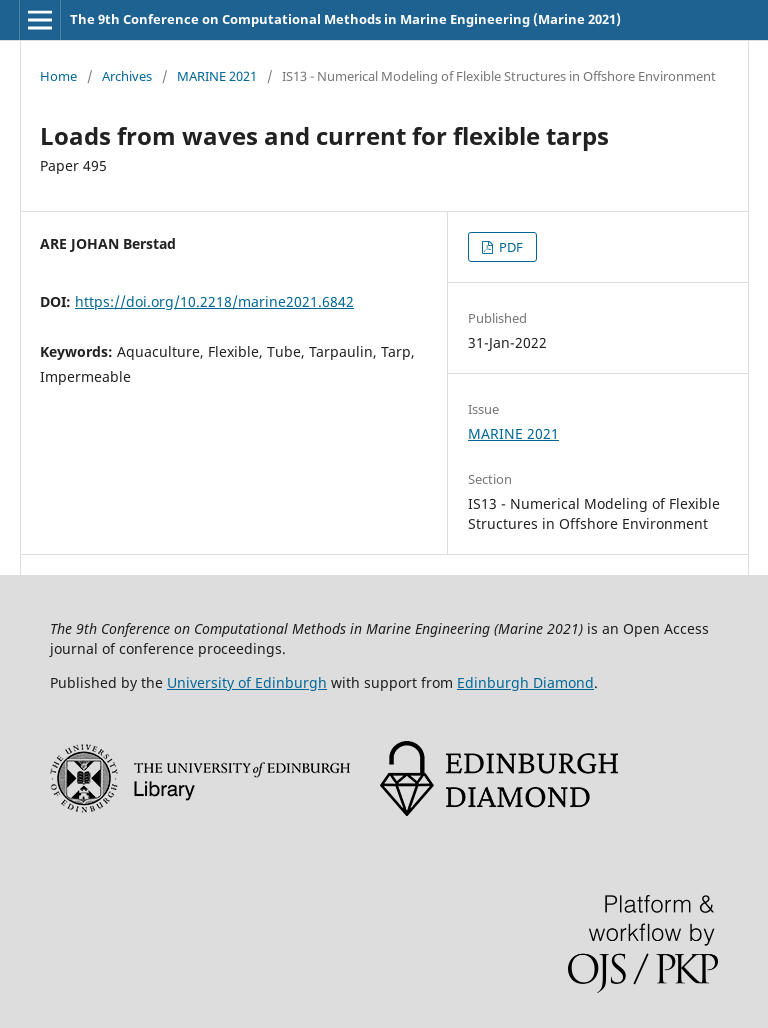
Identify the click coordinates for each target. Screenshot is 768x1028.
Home (58, 76)
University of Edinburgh (247, 682)
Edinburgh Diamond (525, 682)
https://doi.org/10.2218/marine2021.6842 (214, 301)
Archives (127, 76)
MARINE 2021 (217, 76)
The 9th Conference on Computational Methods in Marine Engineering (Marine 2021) (345, 19)
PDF (509, 247)
